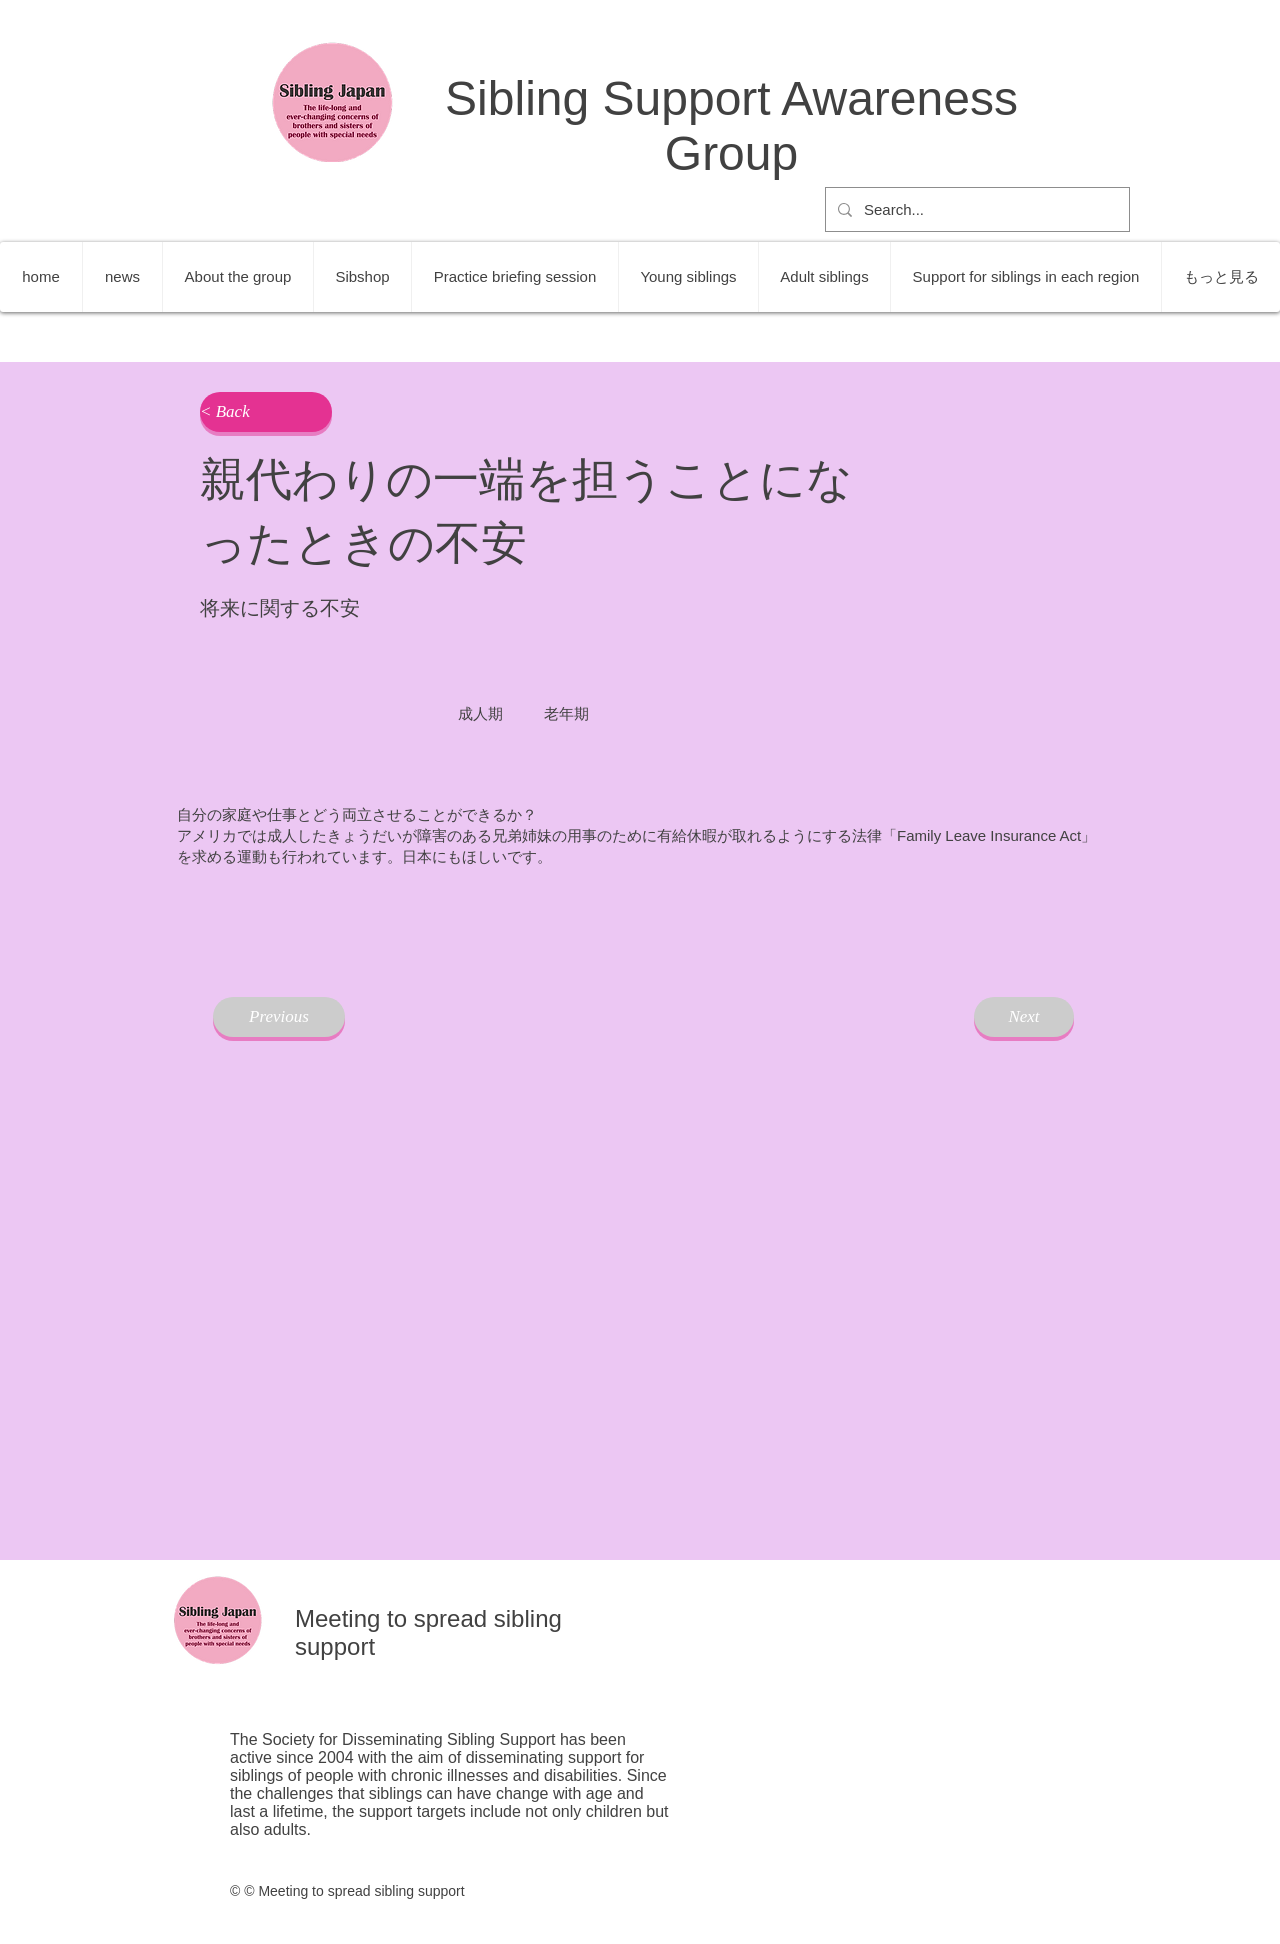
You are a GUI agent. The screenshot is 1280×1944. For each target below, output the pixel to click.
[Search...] (975, 209)
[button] (266, 412)
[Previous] (279, 1017)
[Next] (1024, 1017)
